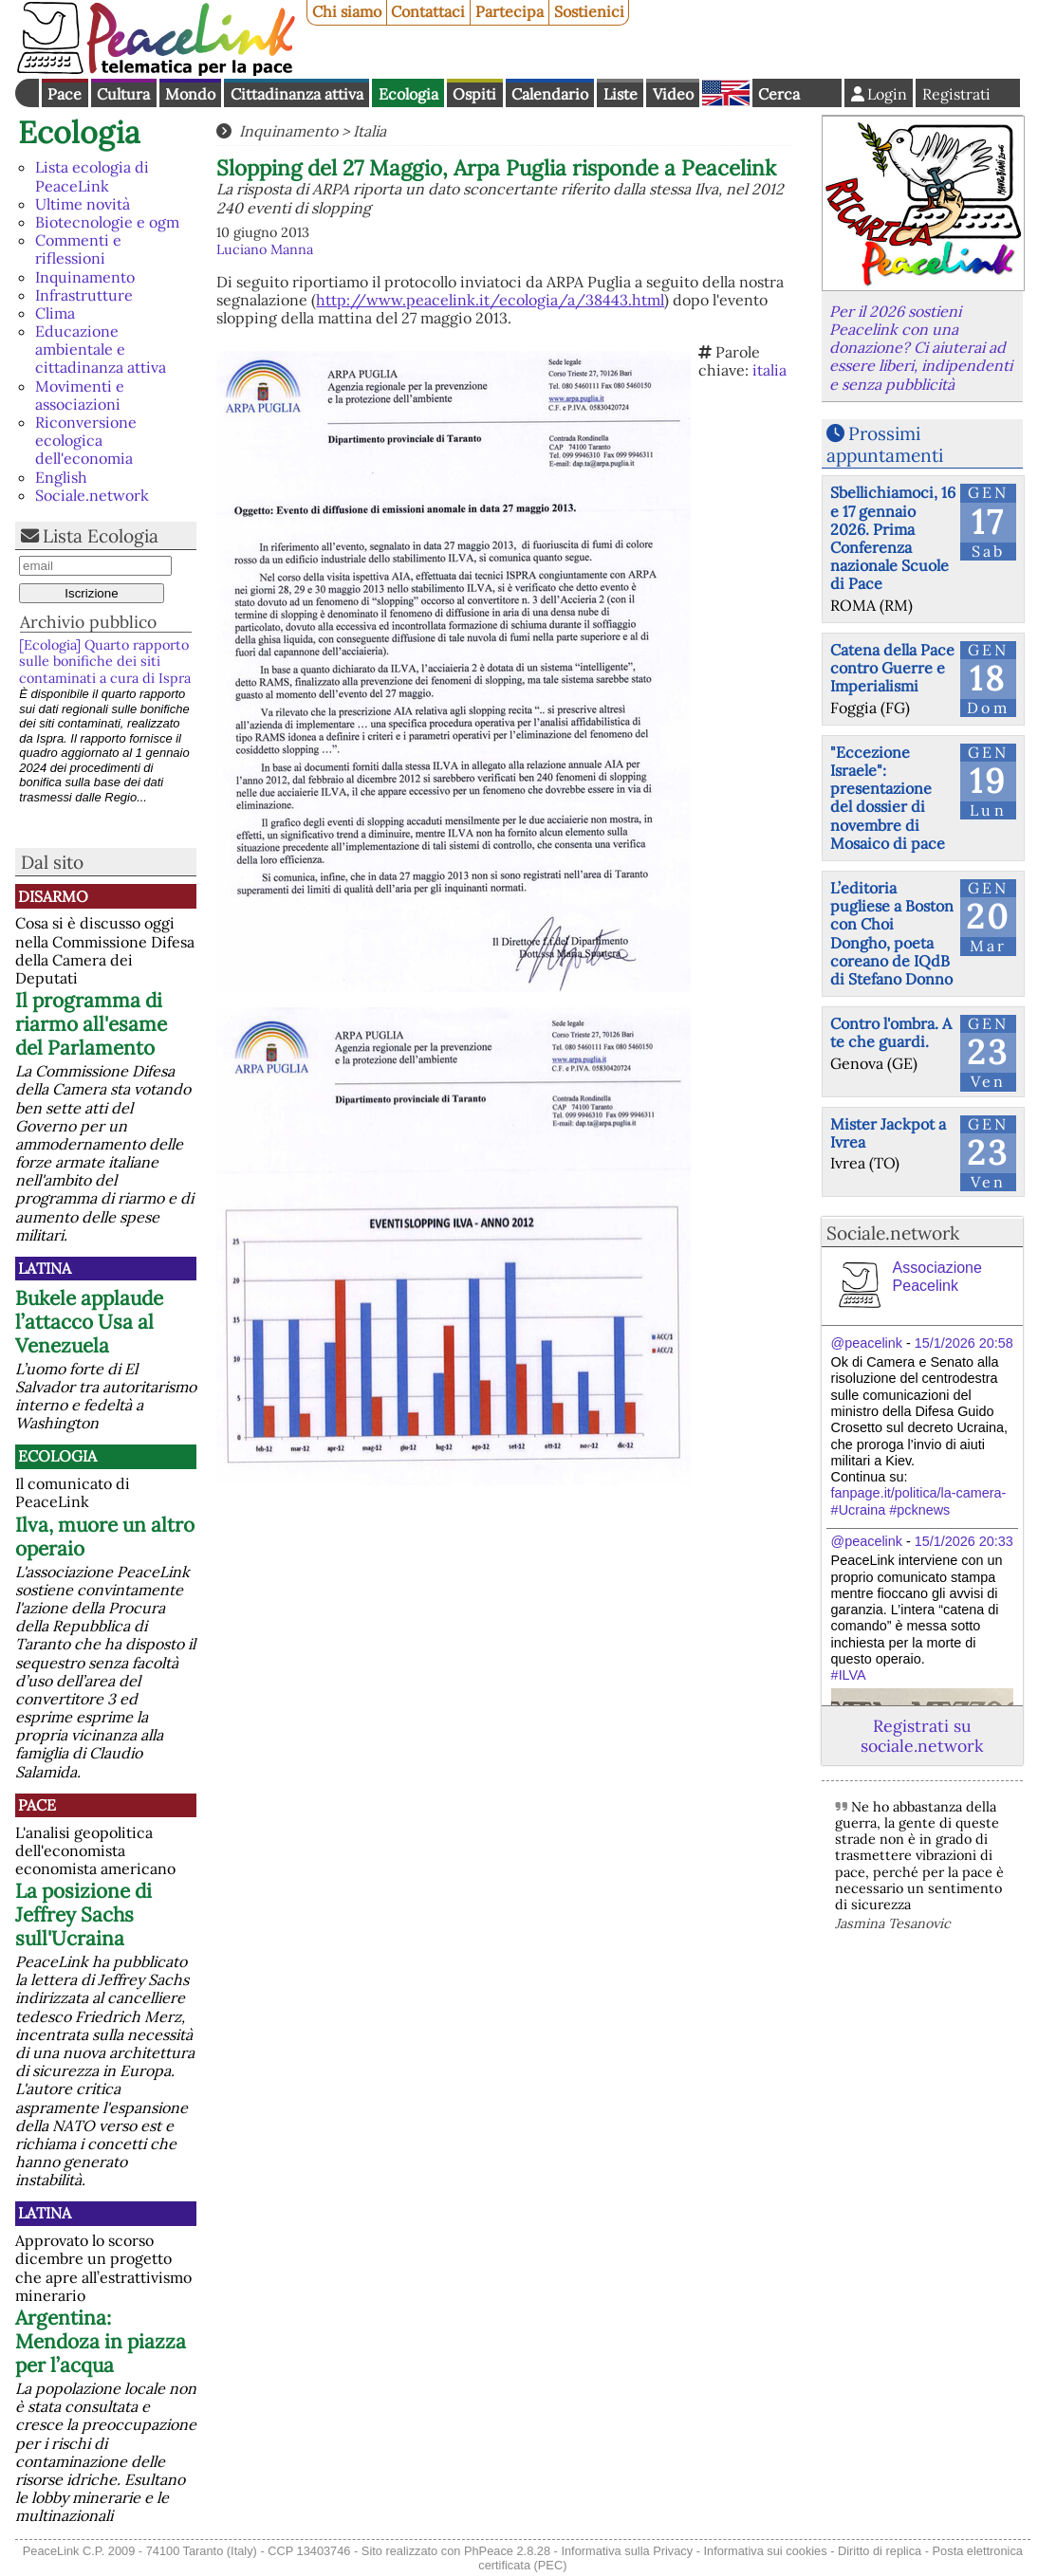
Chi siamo (346, 11)
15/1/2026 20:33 (964, 1541)
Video (673, 93)
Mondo (190, 93)
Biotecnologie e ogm (107, 221)
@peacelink (866, 1343)
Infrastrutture (84, 294)
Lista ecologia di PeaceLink (92, 175)
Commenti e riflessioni (78, 248)
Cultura (123, 93)
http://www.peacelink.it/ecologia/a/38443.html (490, 299)
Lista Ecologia (100, 535)
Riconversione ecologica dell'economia (86, 440)
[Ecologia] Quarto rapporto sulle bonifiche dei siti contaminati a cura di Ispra (105, 661)
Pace (64, 93)
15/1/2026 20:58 (964, 1343)
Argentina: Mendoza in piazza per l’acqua (100, 2341)
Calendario (549, 93)
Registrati (956, 93)
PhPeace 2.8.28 (507, 2551)
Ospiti (474, 93)
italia (769, 369)
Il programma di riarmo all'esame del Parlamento (91, 1023)
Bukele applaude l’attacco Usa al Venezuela (89, 1321)
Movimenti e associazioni (79, 395)
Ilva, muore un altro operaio (105, 1536)
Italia (369, 130)
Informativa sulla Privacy (627, 2551)
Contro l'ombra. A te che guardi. (891, 1032)
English (726, 93)
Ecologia (408, 93)
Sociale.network (92, 495)
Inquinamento (85, 276)
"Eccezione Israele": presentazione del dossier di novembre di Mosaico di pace (887, 798)
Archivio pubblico (88, 622)
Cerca (779, 93)
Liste (620, 93)
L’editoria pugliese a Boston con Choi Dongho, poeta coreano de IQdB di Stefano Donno (892, 933)
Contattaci (428, 11)
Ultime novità (82, 203)
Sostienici (589, 11)
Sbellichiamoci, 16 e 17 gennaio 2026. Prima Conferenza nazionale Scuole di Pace (892, 538)
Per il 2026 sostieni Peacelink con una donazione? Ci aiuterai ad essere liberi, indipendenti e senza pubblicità (920, 348)
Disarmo (53, 896)
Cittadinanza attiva (297, 93)
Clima (55, 313)
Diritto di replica (879, 2551)
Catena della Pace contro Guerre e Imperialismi (892, 667)
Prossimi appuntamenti (884, 444)
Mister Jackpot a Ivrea (888, 1132)
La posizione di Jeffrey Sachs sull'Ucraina (83, 1914)
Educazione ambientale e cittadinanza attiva (100, 349)
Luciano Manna (264, 249)
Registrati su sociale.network (922, 1736)
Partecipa (509, 11)
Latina (44, 1268)
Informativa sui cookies (764, 2551)
